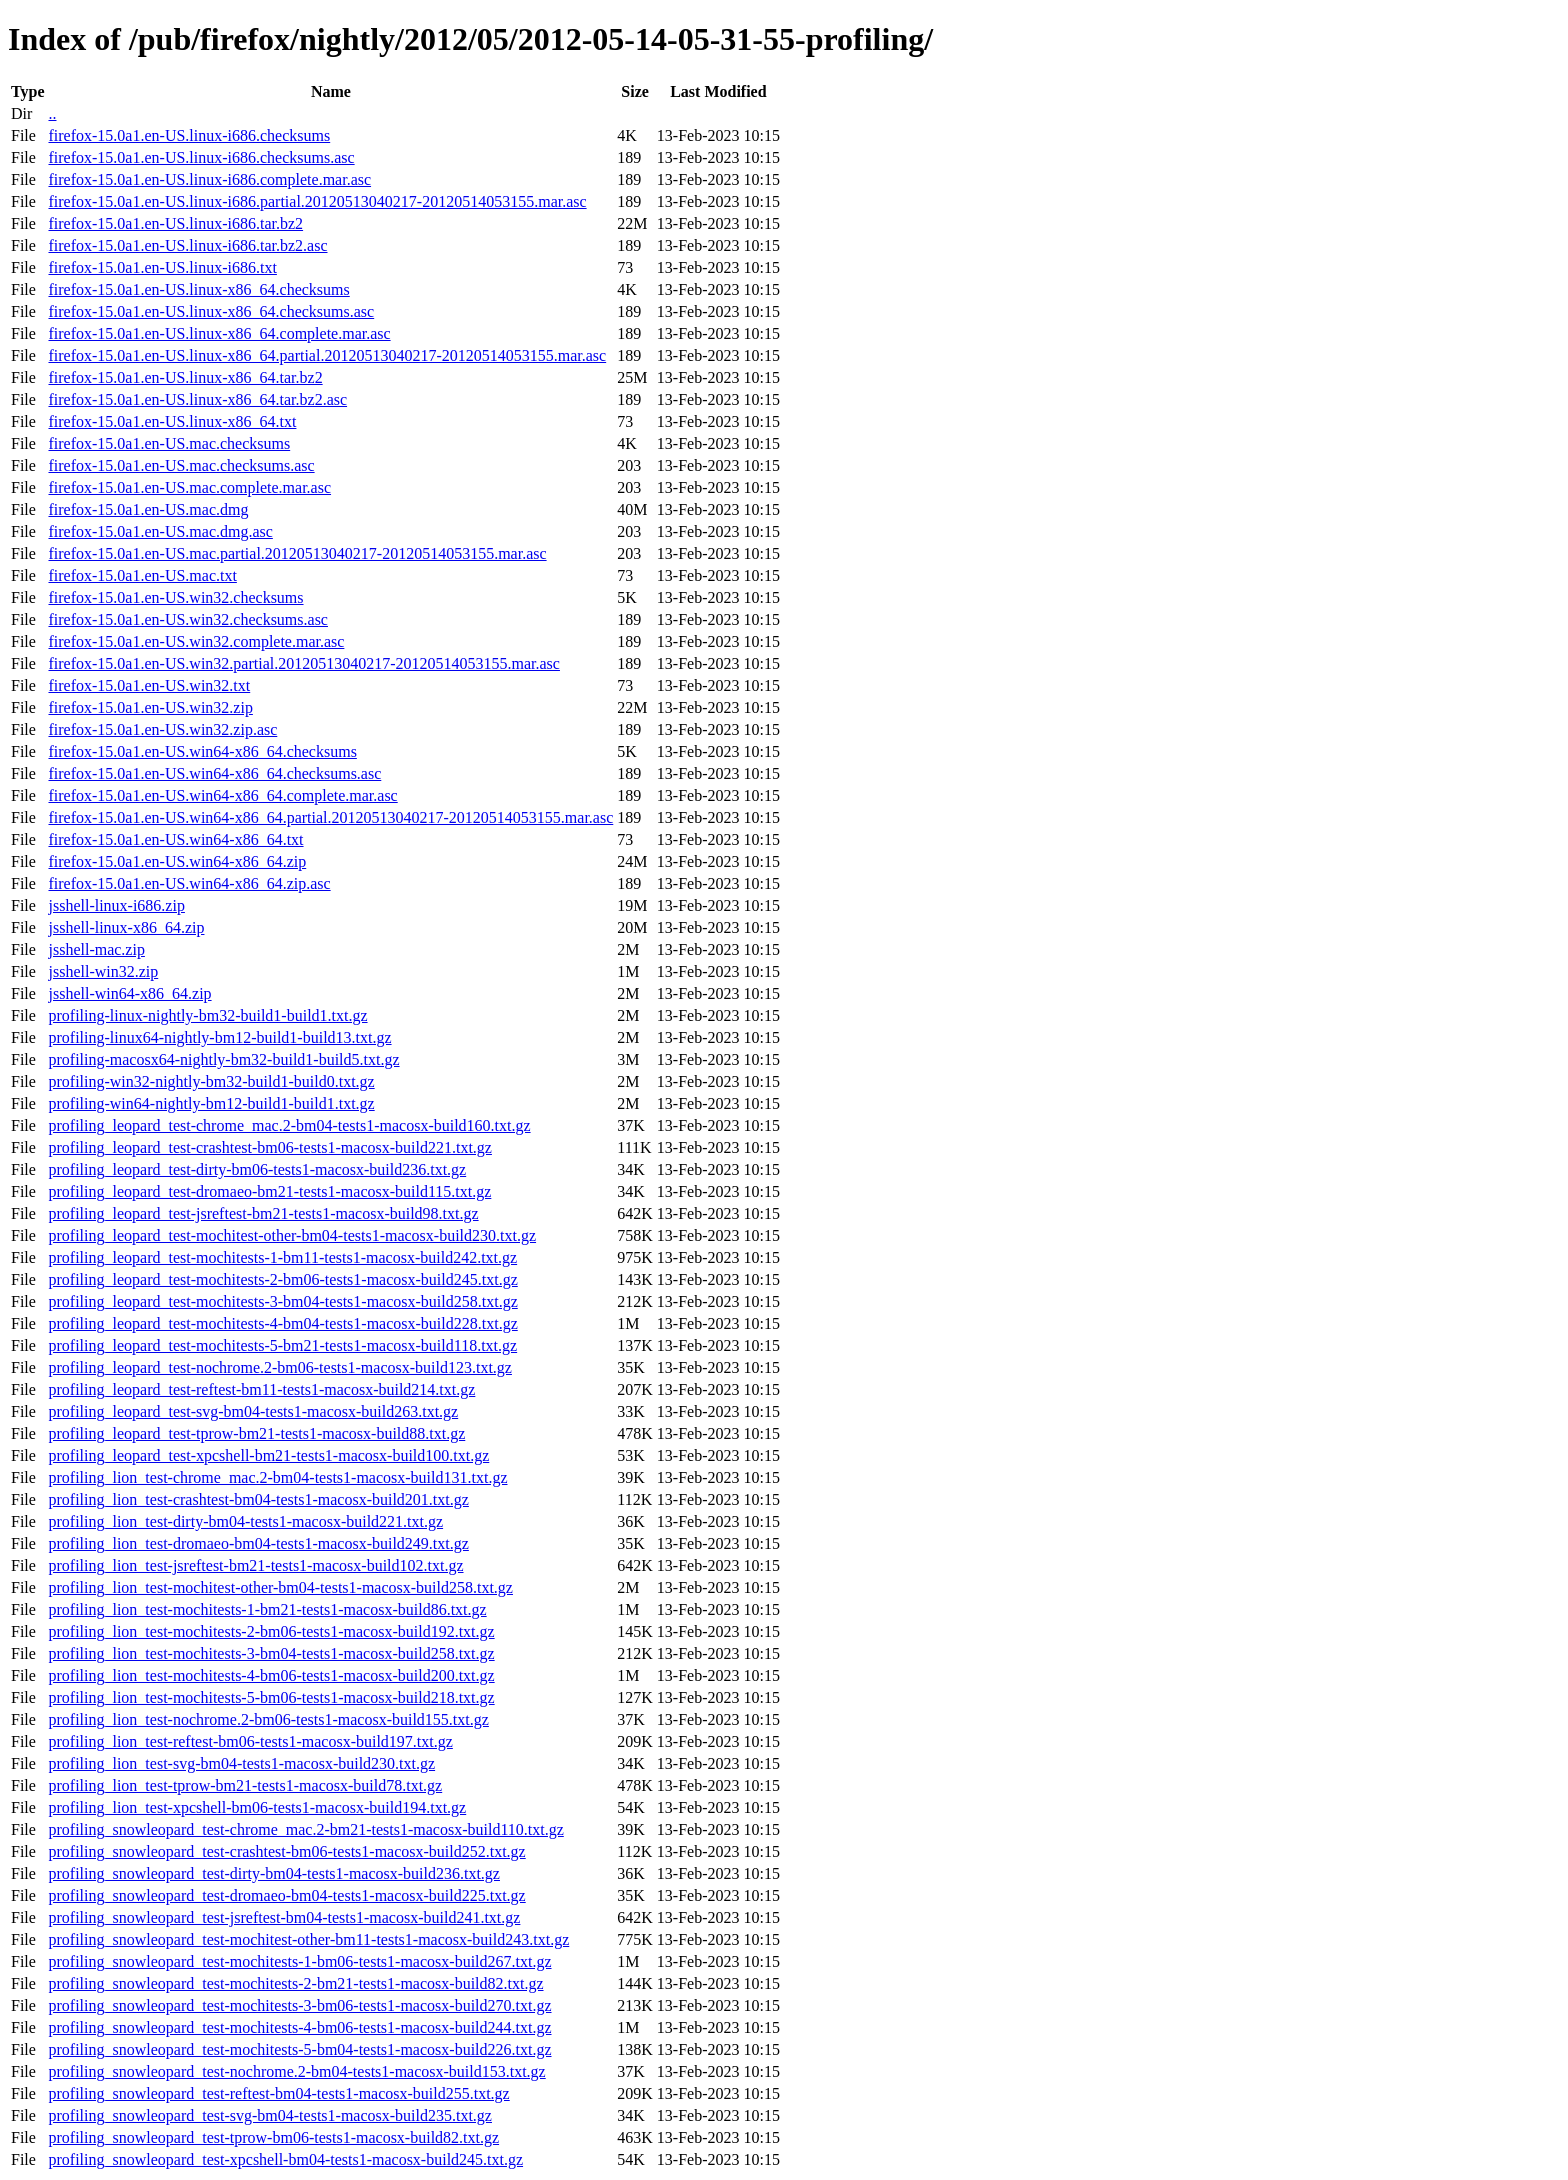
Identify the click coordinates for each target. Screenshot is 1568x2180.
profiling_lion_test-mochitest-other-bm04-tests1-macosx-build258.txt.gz (280, 1587)
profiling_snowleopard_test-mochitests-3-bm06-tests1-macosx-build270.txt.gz (299, 2005)
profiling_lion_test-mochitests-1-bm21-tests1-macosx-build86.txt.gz (267, 1609)
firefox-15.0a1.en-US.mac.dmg (148, 509)
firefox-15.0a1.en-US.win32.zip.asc (162, 729)
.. (52, 113)
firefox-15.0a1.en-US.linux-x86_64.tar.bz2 (185, 377)
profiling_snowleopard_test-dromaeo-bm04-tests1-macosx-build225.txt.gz (286, 1895)
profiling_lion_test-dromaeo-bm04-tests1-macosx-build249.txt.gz (258, 1543)
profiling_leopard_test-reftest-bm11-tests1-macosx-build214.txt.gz (261, 1389)
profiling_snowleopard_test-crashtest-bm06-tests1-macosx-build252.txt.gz (286, 1851)
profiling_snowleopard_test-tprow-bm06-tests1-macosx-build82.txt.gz (273, 2137)
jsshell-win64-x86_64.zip (129, 993)
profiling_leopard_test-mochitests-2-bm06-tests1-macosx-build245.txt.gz (282, 1279)
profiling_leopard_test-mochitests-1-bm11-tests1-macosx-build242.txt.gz (282, 1257)
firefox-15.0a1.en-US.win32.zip (150, 707)
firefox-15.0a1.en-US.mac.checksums (169, 443)
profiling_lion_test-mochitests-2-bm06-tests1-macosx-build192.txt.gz (271, 1631)
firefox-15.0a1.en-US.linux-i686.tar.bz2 (175, 223)
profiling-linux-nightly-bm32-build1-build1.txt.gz (207, 1015)
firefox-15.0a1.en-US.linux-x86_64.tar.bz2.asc (197, 399)
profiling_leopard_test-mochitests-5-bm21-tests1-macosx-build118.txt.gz (282, 1345)
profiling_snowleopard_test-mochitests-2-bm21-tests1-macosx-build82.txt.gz (295, 1983)
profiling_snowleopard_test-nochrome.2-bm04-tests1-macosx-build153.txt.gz (296, 2071)
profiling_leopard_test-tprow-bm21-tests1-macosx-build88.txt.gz (256, 1433)
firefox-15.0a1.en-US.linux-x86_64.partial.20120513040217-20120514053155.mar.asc (327, 355)
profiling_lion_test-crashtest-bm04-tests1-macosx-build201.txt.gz (258, 1499)
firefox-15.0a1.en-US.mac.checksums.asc (181, 465)
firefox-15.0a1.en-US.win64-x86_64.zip (177, 861)
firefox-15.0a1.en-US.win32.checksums (175, 597)
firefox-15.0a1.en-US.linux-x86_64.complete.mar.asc (219, 333)
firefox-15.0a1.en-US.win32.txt (149, 685)
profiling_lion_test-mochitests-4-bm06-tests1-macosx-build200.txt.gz (271, 1675)
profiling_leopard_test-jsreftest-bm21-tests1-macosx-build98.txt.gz (263, 1213)
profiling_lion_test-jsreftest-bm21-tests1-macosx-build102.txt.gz (255, 1565)
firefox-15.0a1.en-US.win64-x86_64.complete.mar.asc (222, 795)
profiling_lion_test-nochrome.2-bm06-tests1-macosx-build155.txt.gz (268, 1719)
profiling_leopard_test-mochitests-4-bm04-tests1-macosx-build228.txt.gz (282, 1323)
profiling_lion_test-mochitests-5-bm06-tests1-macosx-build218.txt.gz (271, 1697)
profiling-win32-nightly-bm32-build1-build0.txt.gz (211, 1081)
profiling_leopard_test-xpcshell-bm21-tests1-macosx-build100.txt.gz (268, 1455)
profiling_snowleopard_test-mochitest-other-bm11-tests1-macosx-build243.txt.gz (308, 1939)
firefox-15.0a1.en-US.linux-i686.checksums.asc (201, 157)
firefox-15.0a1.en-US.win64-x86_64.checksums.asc (214, 773)
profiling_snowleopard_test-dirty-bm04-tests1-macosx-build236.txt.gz (273, 1873)
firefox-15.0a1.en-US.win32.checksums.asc (187, 619)
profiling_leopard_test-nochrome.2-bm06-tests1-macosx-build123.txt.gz (279, 1367)
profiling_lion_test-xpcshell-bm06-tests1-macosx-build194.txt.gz (257, 1807)
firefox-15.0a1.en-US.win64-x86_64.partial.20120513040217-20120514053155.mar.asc (330, 817)
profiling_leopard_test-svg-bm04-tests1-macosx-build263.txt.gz (253, 1411)
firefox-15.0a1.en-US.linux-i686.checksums (189, 135)
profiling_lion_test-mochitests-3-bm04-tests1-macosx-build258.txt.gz (271, 1653)
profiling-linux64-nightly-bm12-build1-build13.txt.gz (219, 1037)
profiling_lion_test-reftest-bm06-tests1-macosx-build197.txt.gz (250, 1741)
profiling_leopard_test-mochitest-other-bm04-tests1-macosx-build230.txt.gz (292, 1235)
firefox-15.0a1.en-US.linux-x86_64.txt (172, 421)
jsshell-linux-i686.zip (116, 905)
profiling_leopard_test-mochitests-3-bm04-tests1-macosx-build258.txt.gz (282, 1301)
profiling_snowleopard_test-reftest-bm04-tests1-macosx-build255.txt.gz (278, 2093)
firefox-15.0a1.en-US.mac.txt (142, 575)
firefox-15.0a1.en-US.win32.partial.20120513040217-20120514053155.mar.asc (303, 663)
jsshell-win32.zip (103, 971)
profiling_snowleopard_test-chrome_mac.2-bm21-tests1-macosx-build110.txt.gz (305, 1829)
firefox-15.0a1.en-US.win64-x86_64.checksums (202, 751)
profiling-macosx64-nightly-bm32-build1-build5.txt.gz (223, 1059)
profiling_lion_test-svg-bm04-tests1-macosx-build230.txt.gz (241, 1763)
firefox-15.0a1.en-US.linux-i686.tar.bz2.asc (187, 245)
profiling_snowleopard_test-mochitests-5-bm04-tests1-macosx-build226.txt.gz (299, 2049)
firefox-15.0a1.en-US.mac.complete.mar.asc (189, 487)
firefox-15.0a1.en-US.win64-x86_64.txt (175, 839)
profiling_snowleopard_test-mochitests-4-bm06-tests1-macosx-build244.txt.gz (299, 2027)
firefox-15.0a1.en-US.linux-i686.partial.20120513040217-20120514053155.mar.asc (317, 201)
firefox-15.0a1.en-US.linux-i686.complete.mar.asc (209, 179)
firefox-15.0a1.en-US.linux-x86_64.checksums (198, 289)
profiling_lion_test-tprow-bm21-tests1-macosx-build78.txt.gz (245, 1785)
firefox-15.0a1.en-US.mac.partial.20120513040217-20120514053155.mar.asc (297, 553)
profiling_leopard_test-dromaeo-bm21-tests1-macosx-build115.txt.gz (269, 1191)
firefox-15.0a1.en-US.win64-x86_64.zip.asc (189, 883)
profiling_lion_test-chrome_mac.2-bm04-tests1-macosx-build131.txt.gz (277, 1477)
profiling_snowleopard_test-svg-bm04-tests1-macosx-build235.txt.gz (269, 2115)
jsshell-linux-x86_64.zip (126, 927)
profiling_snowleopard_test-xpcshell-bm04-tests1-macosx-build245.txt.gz (285, 2159)
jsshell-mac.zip (96, 949)
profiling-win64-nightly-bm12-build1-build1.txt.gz (211, 1103)
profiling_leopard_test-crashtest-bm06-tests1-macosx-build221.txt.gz (269, 1147)
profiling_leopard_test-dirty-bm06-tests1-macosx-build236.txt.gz (257, 1169)
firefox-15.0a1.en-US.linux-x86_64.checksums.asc (211, 311)
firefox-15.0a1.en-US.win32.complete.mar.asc (196, 641)
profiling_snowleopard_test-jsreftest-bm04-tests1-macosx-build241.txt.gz (284, 1917)
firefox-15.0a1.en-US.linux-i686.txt (162, 267)
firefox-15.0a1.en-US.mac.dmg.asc (160, 531)
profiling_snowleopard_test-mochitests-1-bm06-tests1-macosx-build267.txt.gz (299, 1961)
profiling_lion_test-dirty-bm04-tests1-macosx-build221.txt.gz (245, 1521)
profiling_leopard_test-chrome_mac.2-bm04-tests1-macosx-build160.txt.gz (289, 1125)
